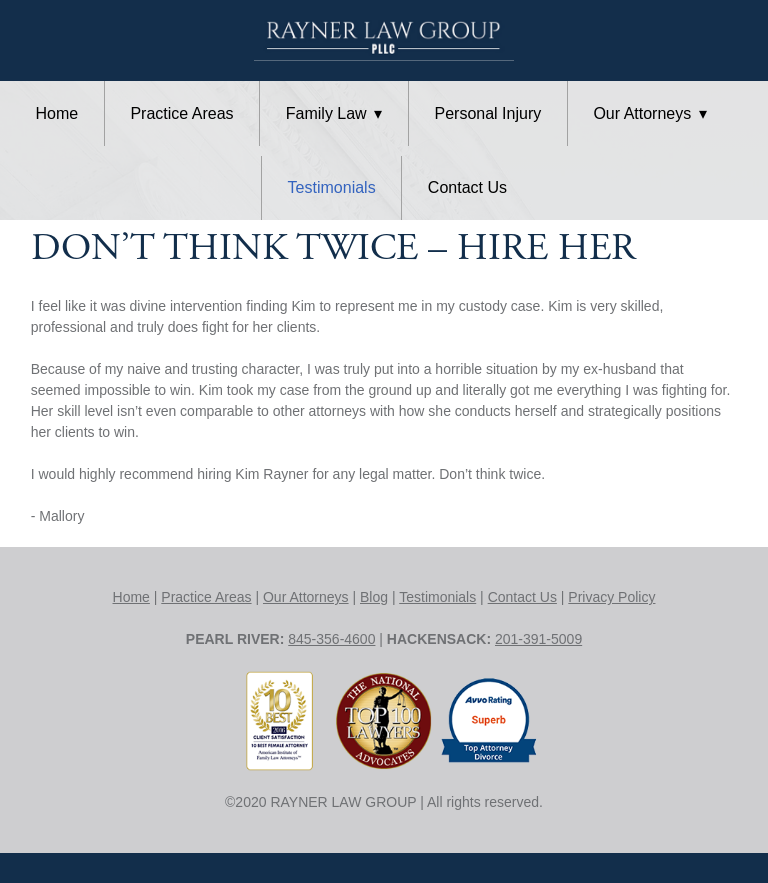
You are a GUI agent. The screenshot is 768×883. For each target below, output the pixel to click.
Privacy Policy (611, 597)
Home (57, 113)
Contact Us (467, 187)
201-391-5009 (538, 639)
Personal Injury (488, 113)
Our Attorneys (649, 113)
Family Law (334, 113)
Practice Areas (181, 113)
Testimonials (332, 187)
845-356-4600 (331, 639)
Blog (374, 597)
